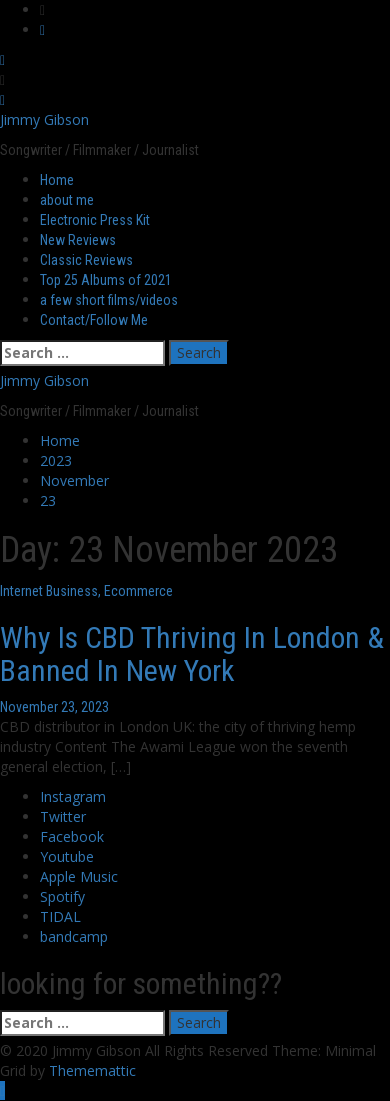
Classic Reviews (86, 260)
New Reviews (78, 240)
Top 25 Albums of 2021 (106, 280)
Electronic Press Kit (95, 220)
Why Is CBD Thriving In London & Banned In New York (192, 654)
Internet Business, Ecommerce (86, 591)
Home (57, 180)
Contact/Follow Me (94, 320)
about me (67, 200)
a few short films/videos (109, 300)
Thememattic (92, 1070)
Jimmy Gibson (44, 119)
